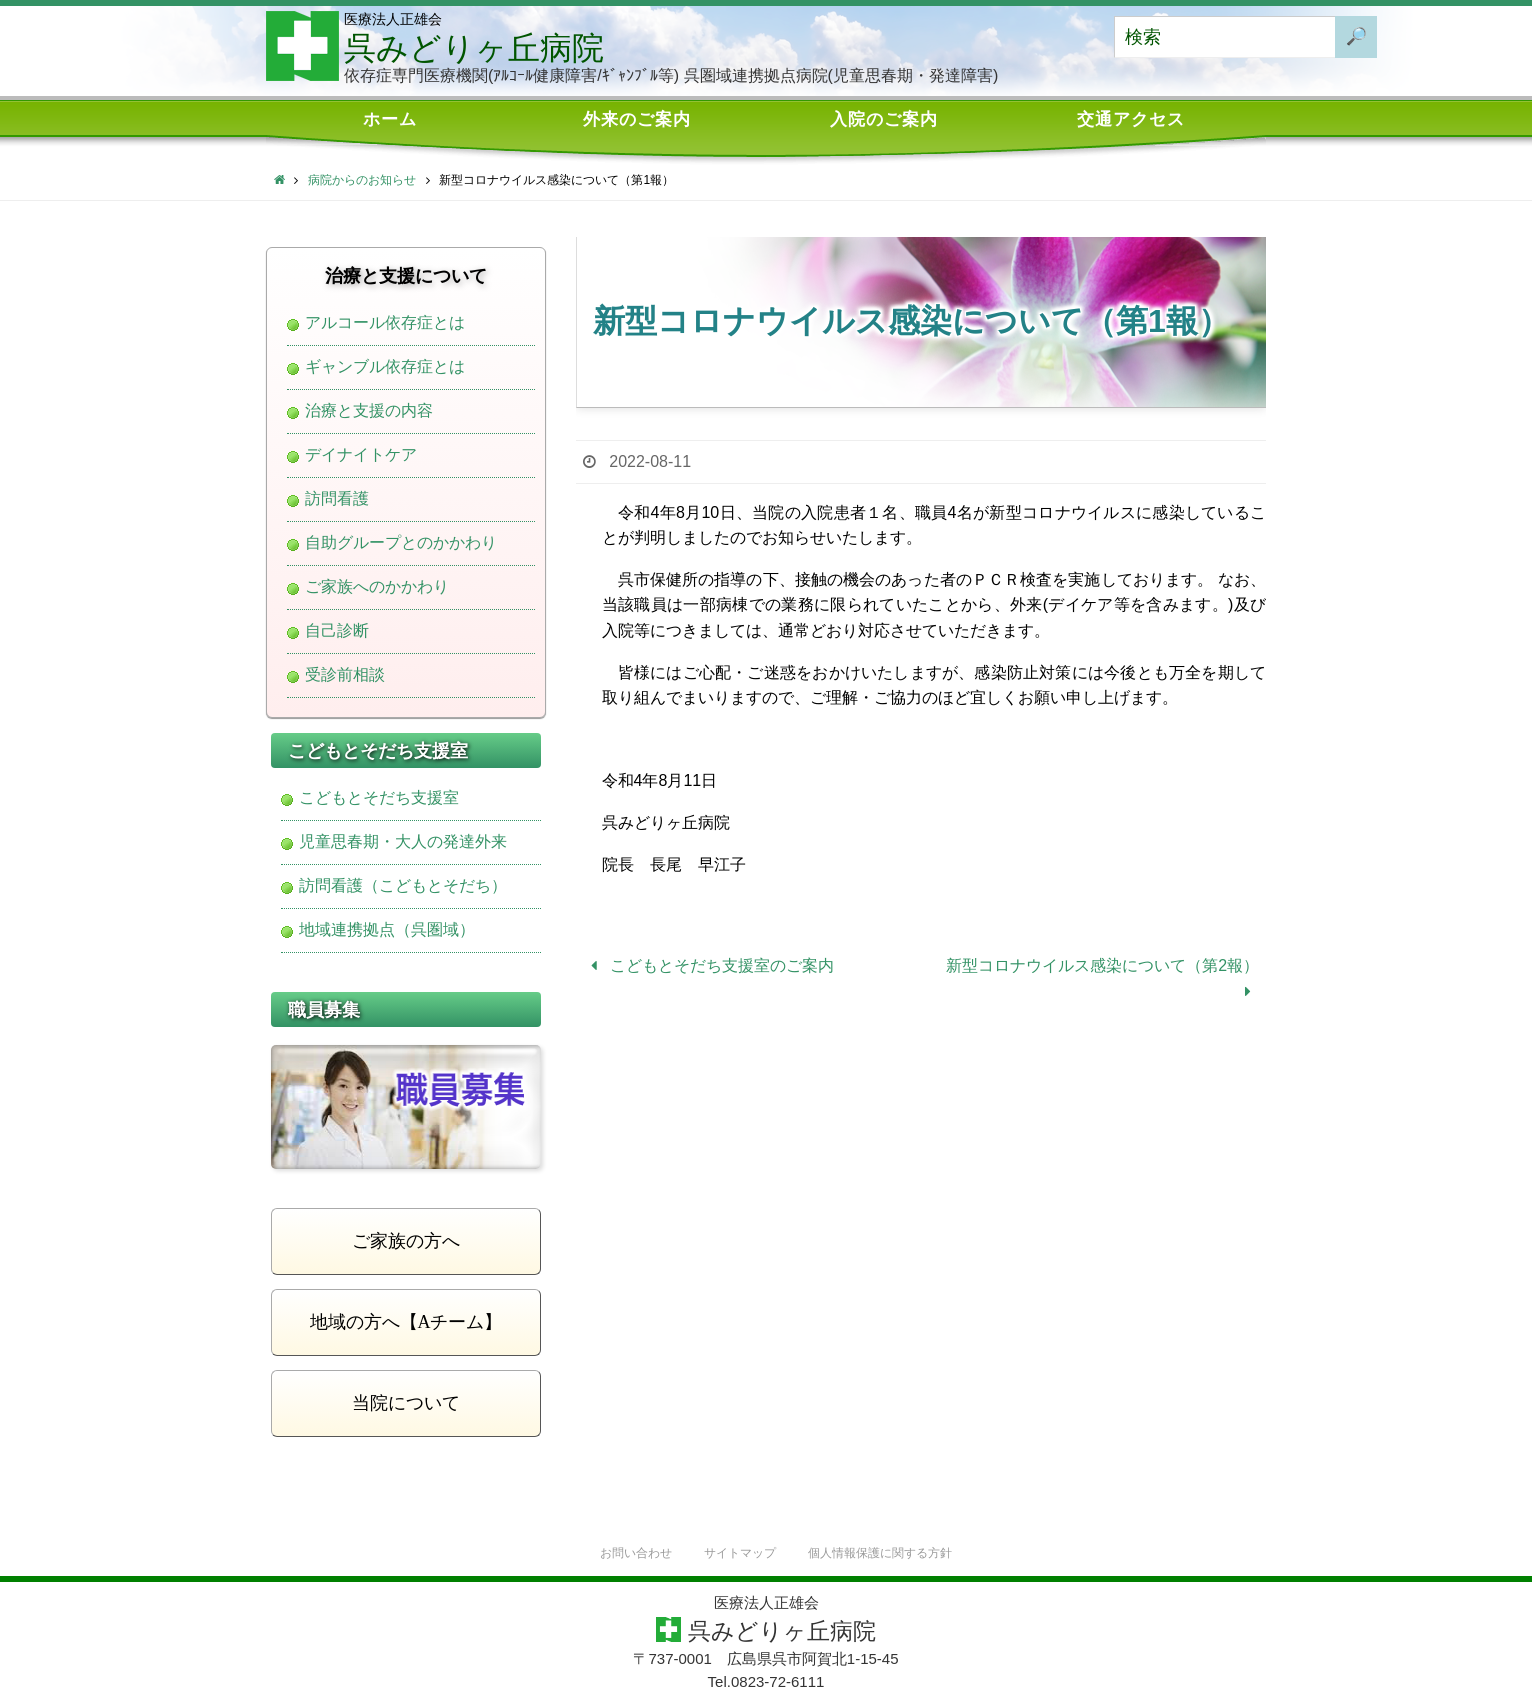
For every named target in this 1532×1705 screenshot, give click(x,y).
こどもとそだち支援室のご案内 (708, 965)
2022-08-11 (650, 461)
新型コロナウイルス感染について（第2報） (1102, 978)
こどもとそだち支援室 (379, 798)
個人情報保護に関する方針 (886, 1553)
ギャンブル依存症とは (385, 367)
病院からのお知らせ (362, 180)
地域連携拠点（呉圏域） (387, 930)
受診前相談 (345, 675)
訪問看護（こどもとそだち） (403, 886)
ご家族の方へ (406, 1241)
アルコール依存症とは (385, 323)
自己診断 (337, 631)
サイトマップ (737, 1553)
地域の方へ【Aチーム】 (406, 1322)
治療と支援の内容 (369, 411)
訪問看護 (337, 499)
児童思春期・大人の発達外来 (403, 842)
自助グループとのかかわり (401, 543)
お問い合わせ (627, 1553)
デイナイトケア (361, 455)
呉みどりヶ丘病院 (474, 48)
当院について (406, 1403)
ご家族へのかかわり (377, 587)
